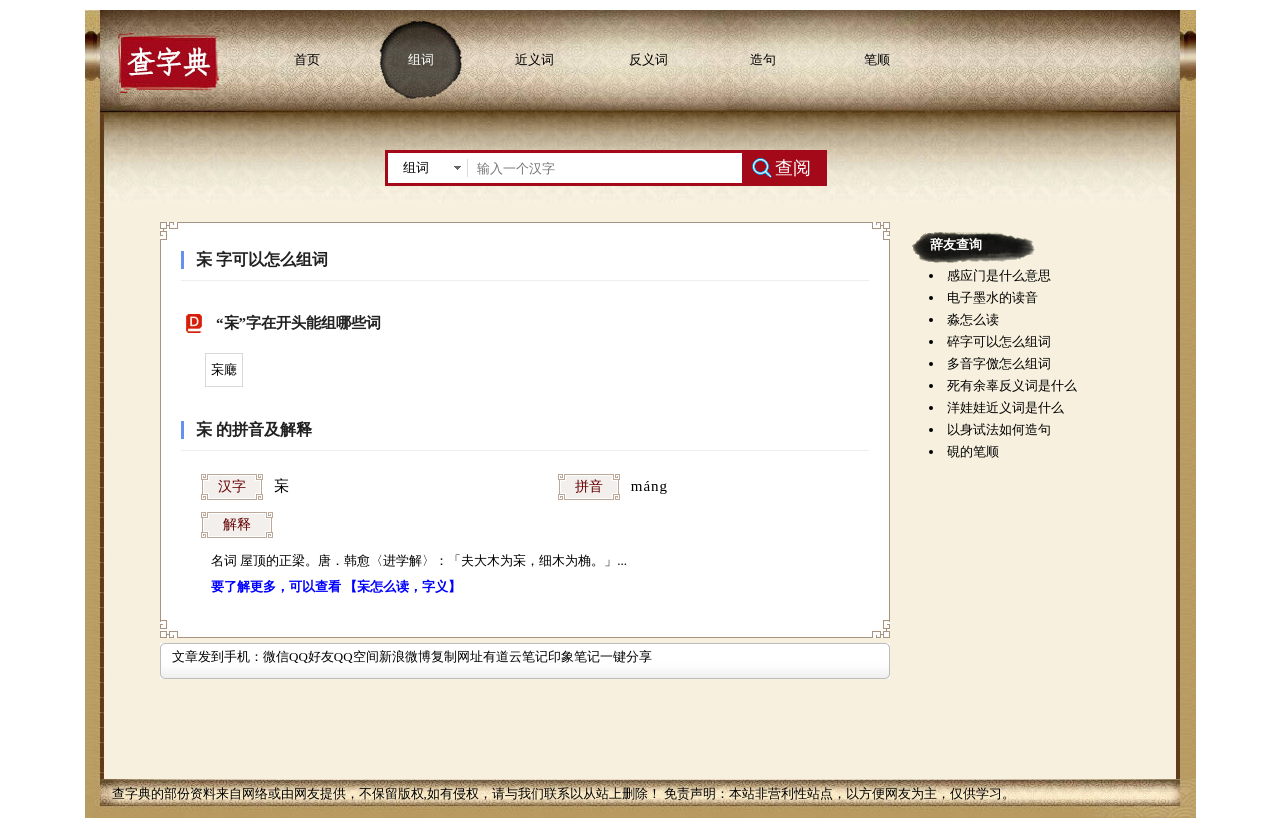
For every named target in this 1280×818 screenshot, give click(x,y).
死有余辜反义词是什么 (1012, 385)
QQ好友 (311, 656)
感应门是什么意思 (999, 275)
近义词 (534, 59)
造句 (763, 59)
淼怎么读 (973, 319)
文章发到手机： (217, 656)
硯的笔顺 (973, 451)
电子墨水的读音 (992, 297)
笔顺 (877, 59)
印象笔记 (574, 656)
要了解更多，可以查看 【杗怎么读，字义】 (336, 586)
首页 (307, 59)
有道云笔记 (515, 656)
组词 (421, 59)
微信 (276, 656)
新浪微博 (405, 656)
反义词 (648, 59)
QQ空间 (356, 656)
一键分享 (626, 656)
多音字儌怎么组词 (999, 363)
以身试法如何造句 (999, 429)
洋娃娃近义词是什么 (1005, 407)
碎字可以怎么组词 (999, 341)
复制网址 (457, 656)
